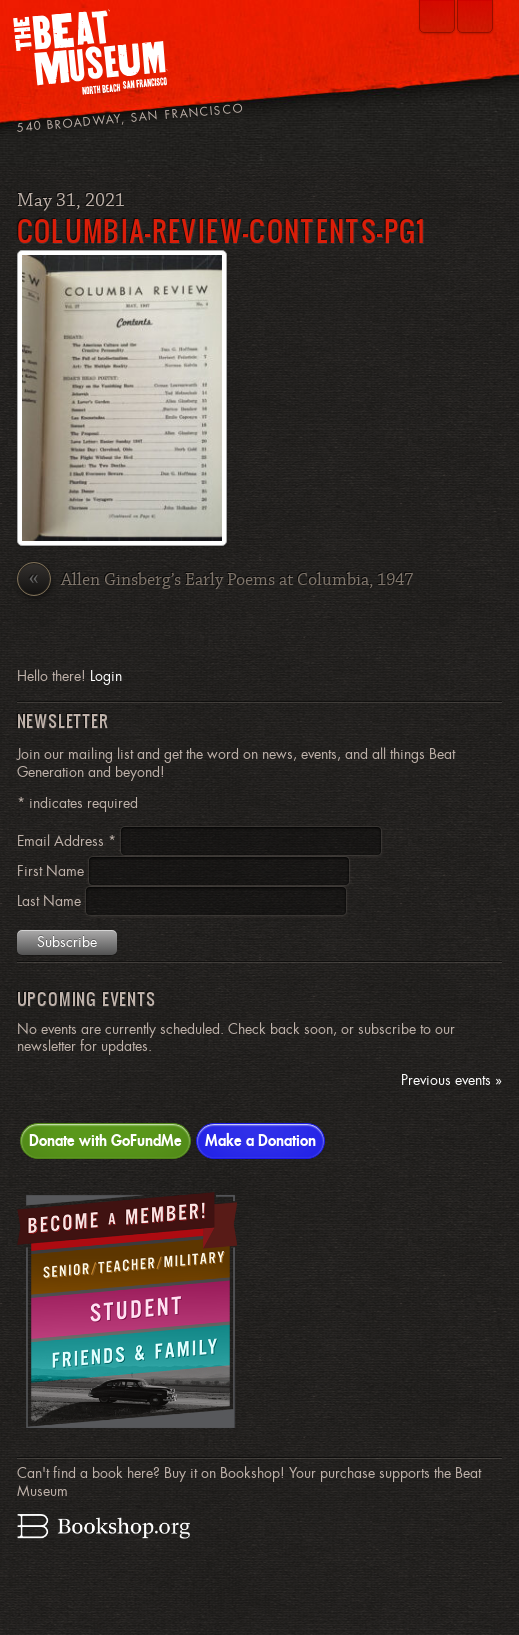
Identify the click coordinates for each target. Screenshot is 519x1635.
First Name (52, 871)
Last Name (51, 901)
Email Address (68, 841)
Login (106, 676)
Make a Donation (260, 1140)
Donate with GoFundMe (105, 1140)
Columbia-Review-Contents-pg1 (221, 230)
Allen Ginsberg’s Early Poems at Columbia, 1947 (215, 581)
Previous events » (451, 1080)
